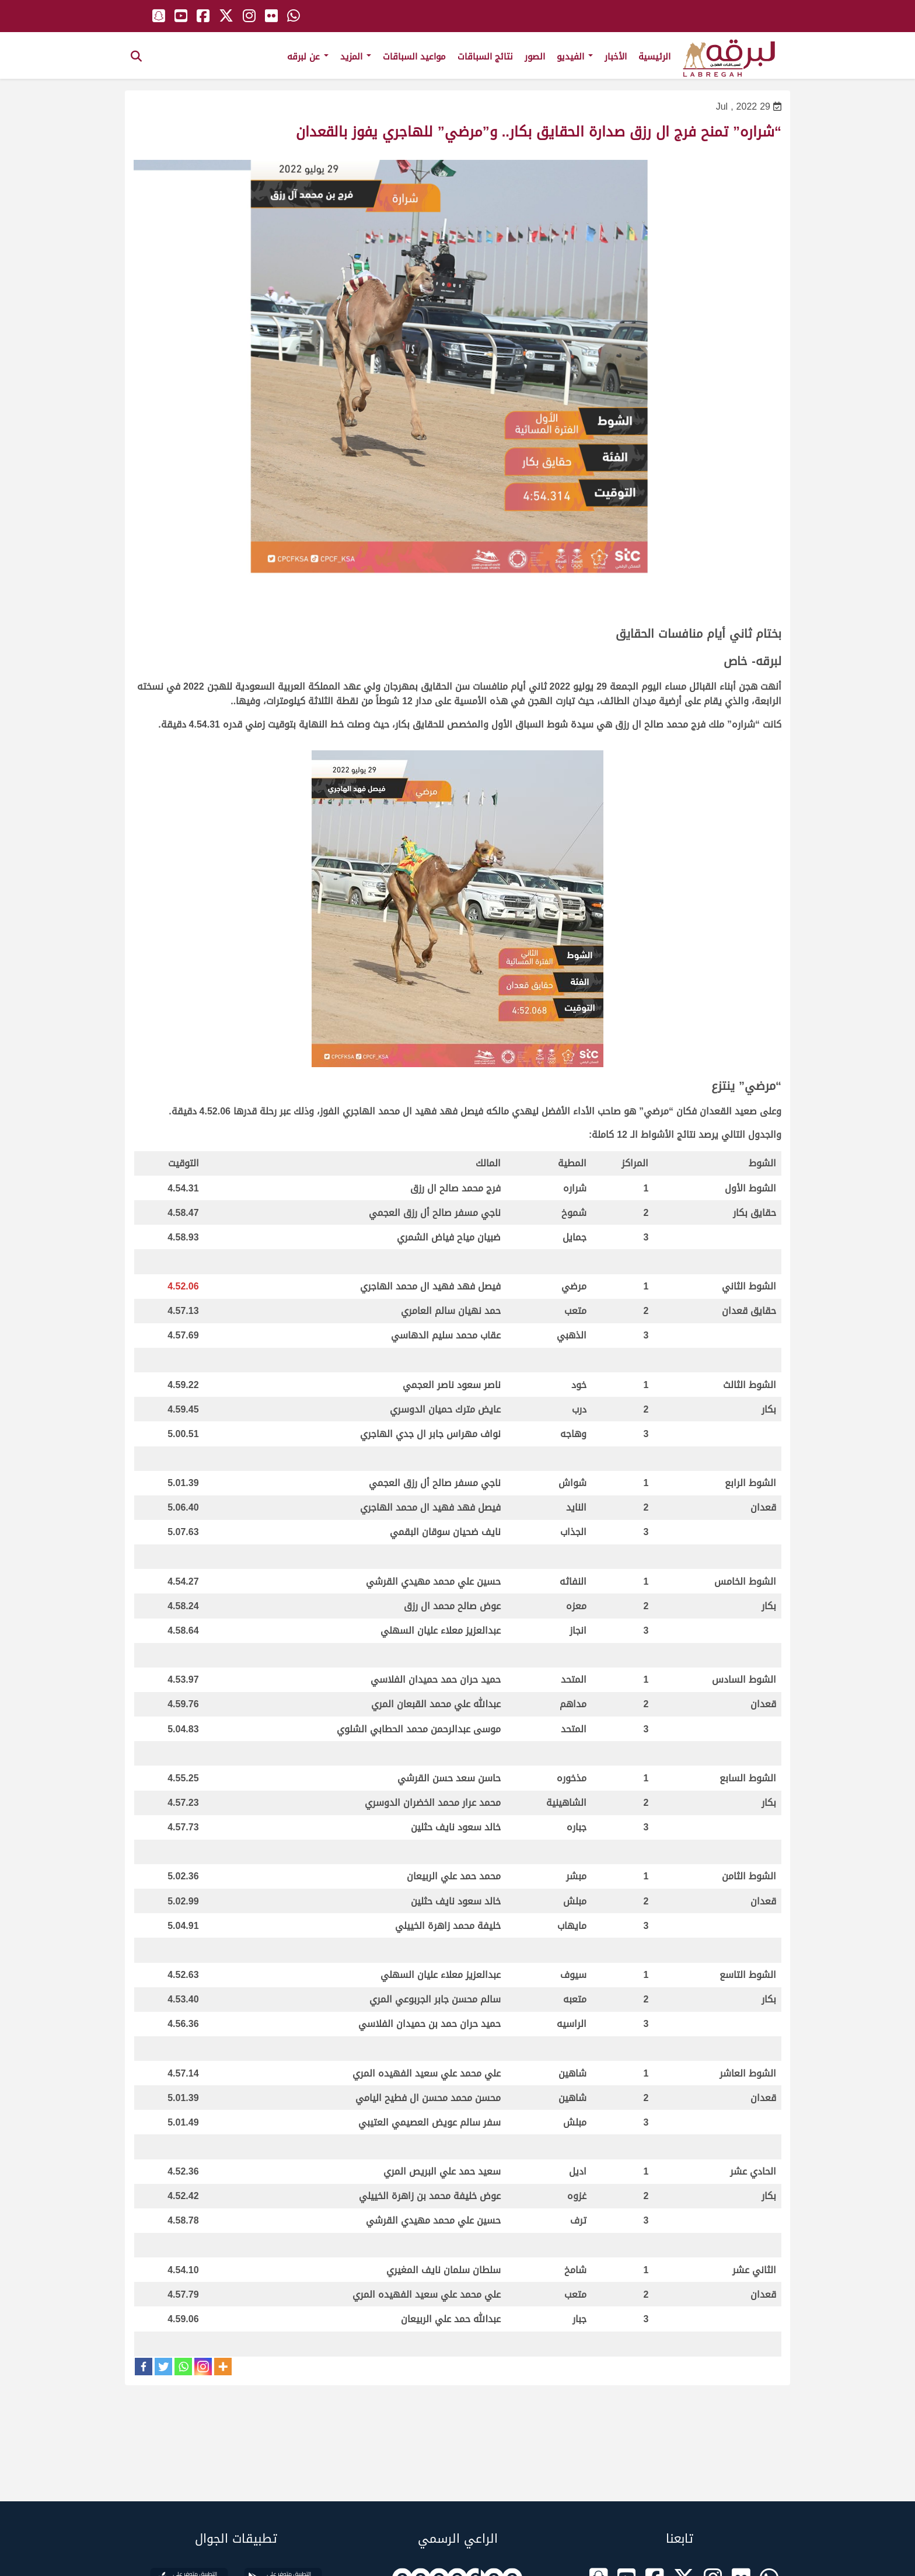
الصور (535, 56)
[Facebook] (143, 2366)
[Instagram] (203, 2366)
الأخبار (616, 56)
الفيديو (575, 56)
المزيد (355, 56)
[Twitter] (163, 2366)
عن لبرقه (308, 56)
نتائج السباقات (485, 56)
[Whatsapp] (183, 2366)
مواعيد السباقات (414, 56)
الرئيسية (654, 56)
